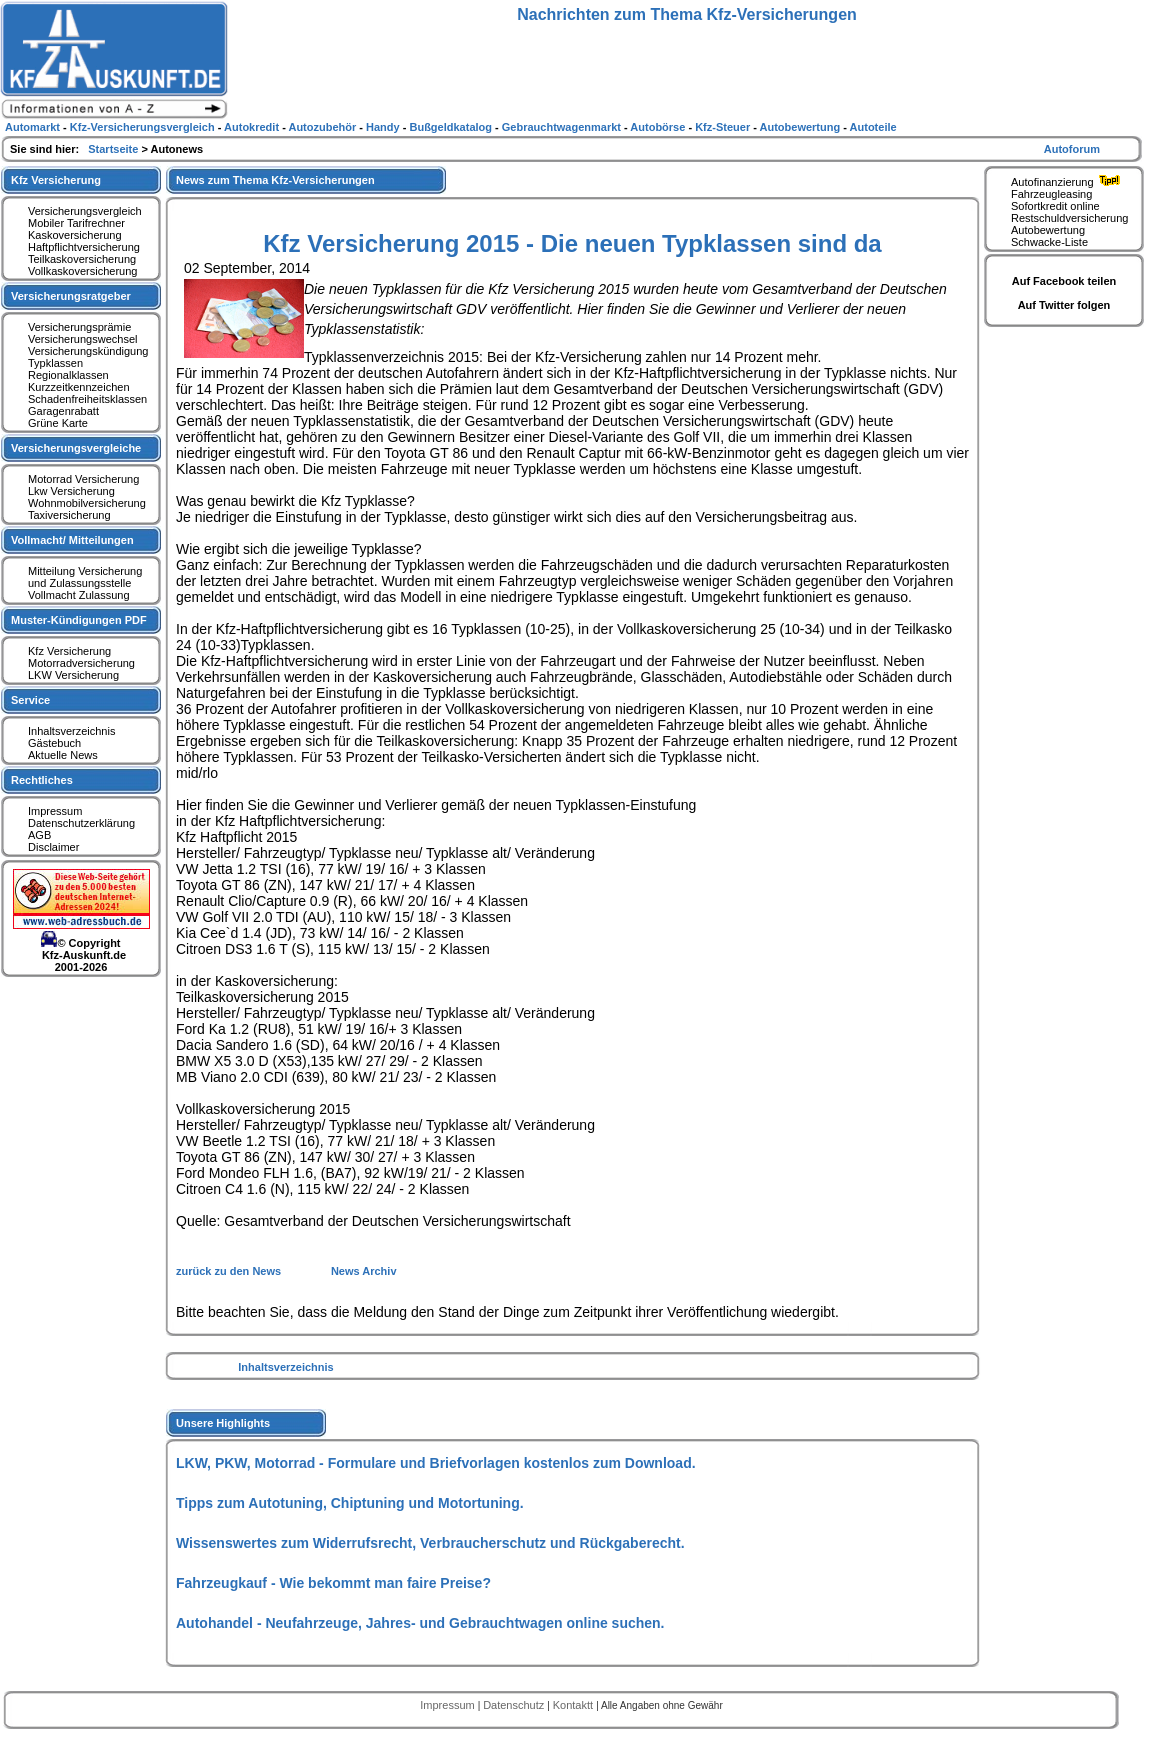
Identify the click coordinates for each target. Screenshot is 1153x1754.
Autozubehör (323, 127)
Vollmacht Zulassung (79, 595)
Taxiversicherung (69, 515)
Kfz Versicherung (69, 651)
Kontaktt (574, 1705)
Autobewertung (1048, 230)
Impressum (55, 811)
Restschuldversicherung (1069, 218)
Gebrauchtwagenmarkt (563, 127)
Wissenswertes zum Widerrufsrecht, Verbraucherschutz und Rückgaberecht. (430, 1543)
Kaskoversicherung (75, 235)
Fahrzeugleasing (1051, 194)
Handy (384, 127)
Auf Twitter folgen (1064, 305)
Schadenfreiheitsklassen (87, 399)
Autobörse (659, 127)
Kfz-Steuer (724, 127)
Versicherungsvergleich (85, 211)
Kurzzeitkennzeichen (79, 387)
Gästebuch (54, 743)
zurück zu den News (230, 1271)
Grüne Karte (58, 423)
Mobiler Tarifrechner (76, 223)
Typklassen (55, 363)
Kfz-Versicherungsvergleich (144, 127)
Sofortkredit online (1055, 206)
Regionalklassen (68, 375)
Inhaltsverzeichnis (285, 1367)
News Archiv (364, 1271)
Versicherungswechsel (82, 339)
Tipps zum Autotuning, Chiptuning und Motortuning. (350, 1503)
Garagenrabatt (63, 411)
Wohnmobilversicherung (87, 503)
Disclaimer (53, 847)
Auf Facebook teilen (1064, 281)
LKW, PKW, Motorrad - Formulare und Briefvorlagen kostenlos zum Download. (436, 1463)
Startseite (114, 149)
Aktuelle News (63, 755)
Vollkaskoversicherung (82, 271)
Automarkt (34, 127)
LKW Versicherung (73, 675)
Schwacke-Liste (1049, 242)
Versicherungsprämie (79, 327)
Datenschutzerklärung (81, 823)
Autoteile (873, 127)
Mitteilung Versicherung (85, 571)
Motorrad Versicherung (83, 479)
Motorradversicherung (81, 663)
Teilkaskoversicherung (82, 259)
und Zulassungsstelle (79, 583)
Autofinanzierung (1068, 182)
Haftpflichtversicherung (84, 247)
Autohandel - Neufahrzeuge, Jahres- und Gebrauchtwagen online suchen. (420, 1623)
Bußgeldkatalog (452, 127)
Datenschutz (515, 1705)
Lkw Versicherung (71, 491)
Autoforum (1072, 149)
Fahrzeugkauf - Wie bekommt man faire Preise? (333, 1583)
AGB (39, 835)
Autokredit (253, 127)
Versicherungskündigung (88, 351)
